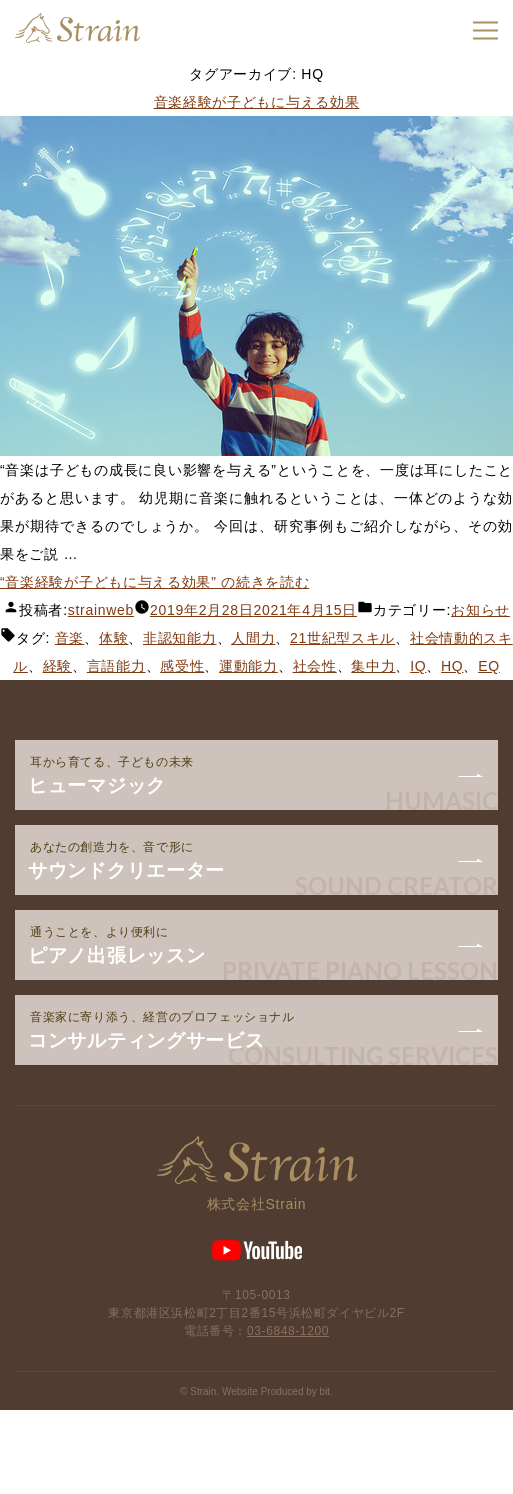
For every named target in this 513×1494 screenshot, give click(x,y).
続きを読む (154, 582)
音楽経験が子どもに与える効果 (257, 102)
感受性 (182, 666)
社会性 (315, 666)
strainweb (101, 610)
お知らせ (480, 610)
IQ (418, 666)
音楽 (69, 638)
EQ (489, 666)
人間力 (253, 638)
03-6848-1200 (288, 1331)
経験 (57, 666)
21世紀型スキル (342, 638)
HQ (452, 666)
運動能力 (248, 666)
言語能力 (116, 666)
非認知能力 (180, 638)
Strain (77, 28)
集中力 (373, 666)
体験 (113, 638)
